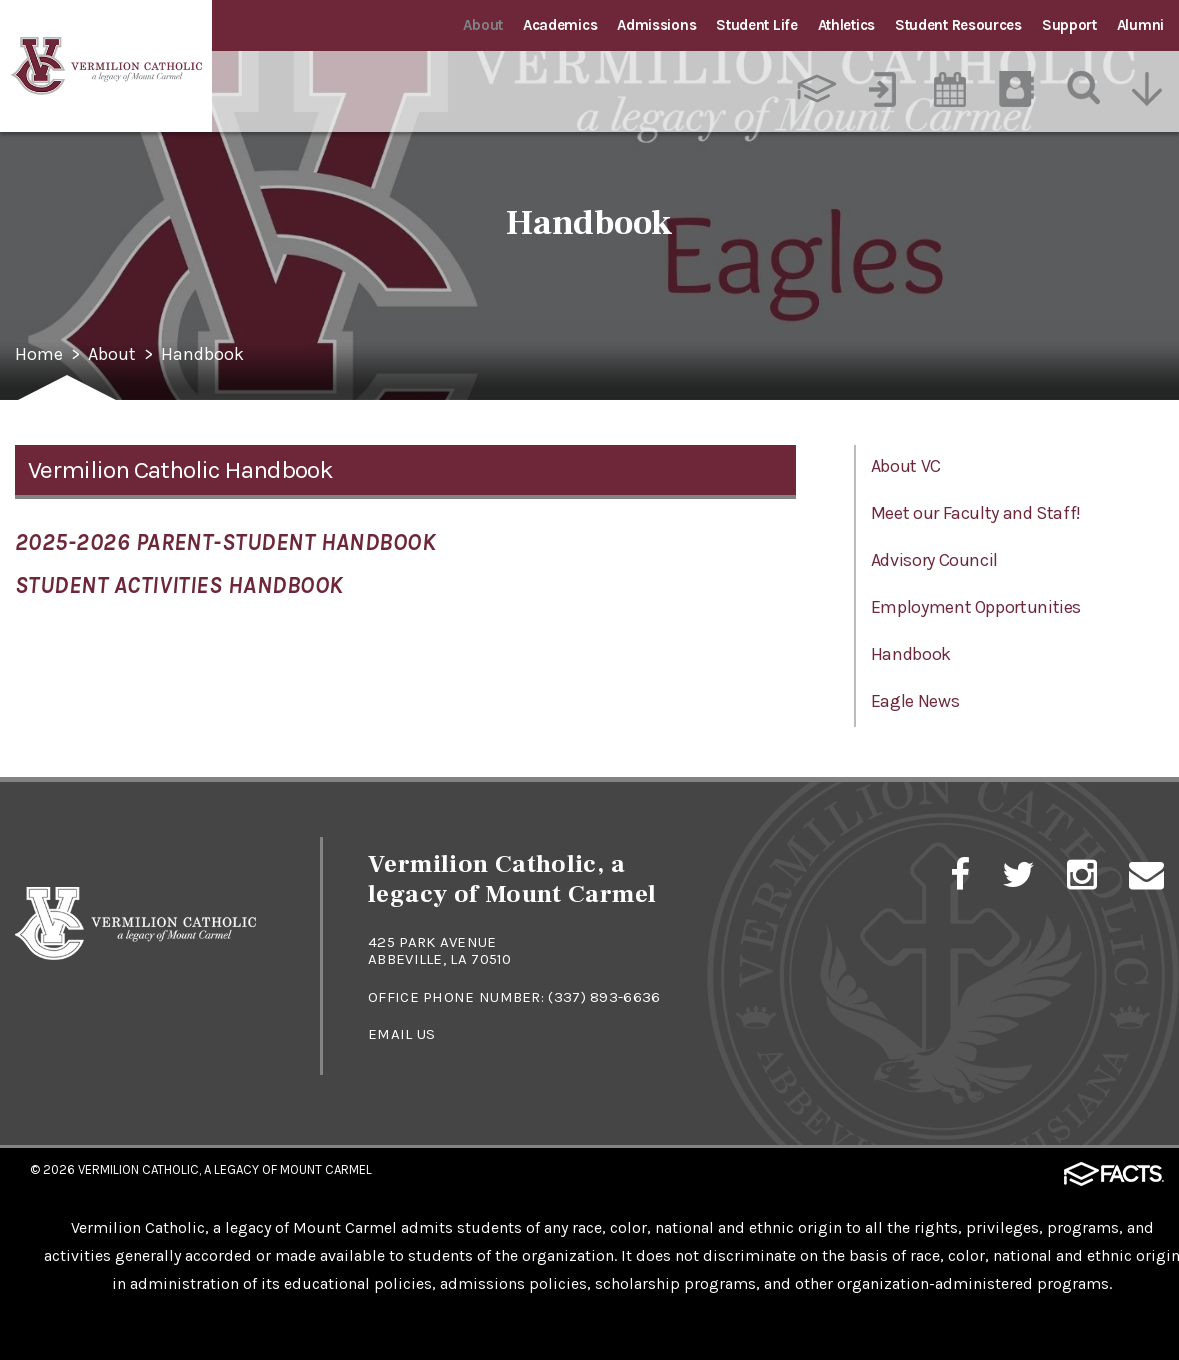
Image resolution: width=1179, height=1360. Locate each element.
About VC (906, 466)
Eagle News (915, 701)
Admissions (656, 25)
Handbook (202, 355)
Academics (560, 25)
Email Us (401, 1034)
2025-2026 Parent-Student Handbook (225, 542)
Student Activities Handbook (179, 585)
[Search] (1084, 89)
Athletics (846, 25)
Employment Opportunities (976, 607)
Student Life (756, 25)
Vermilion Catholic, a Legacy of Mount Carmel (225, 1169)
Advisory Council (934, 560)
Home (39, 355)
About (483, 25)
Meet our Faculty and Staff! (976, 513)
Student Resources (958, 25)
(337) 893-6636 (604, 997)
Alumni (1140, 25)
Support (1069, 25)
